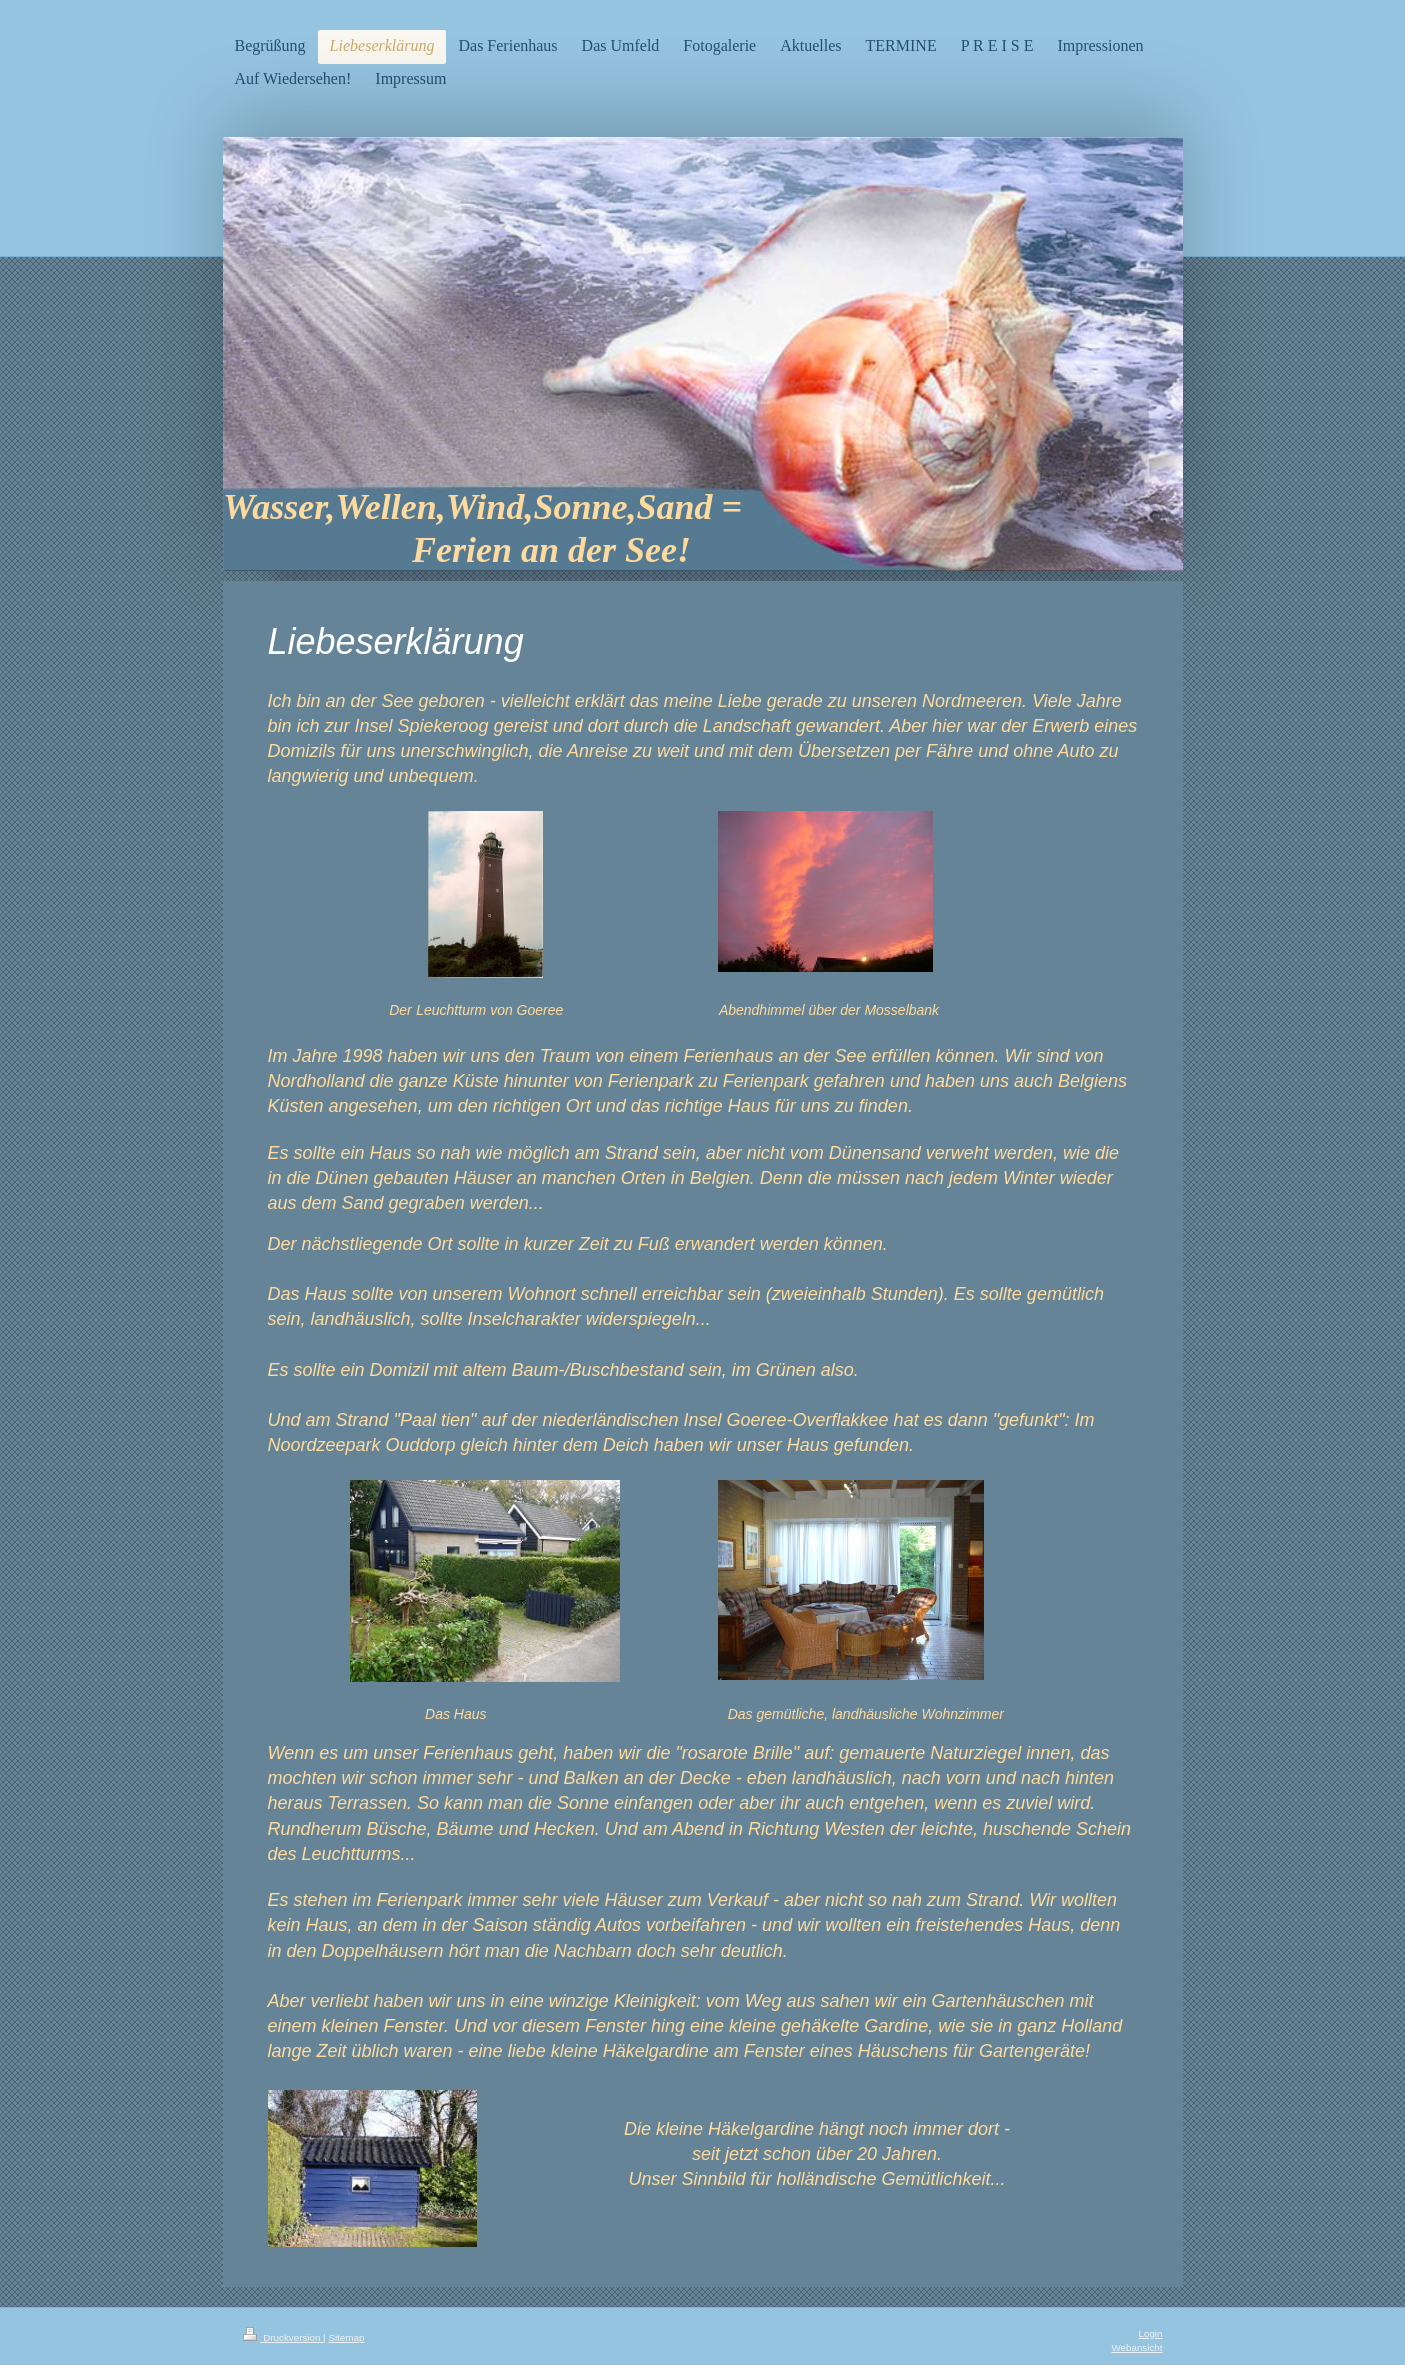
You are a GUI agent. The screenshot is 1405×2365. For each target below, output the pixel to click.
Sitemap (346, 2337)
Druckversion (283, 2337)
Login (1151, 2333)
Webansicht (1136, 2347)
